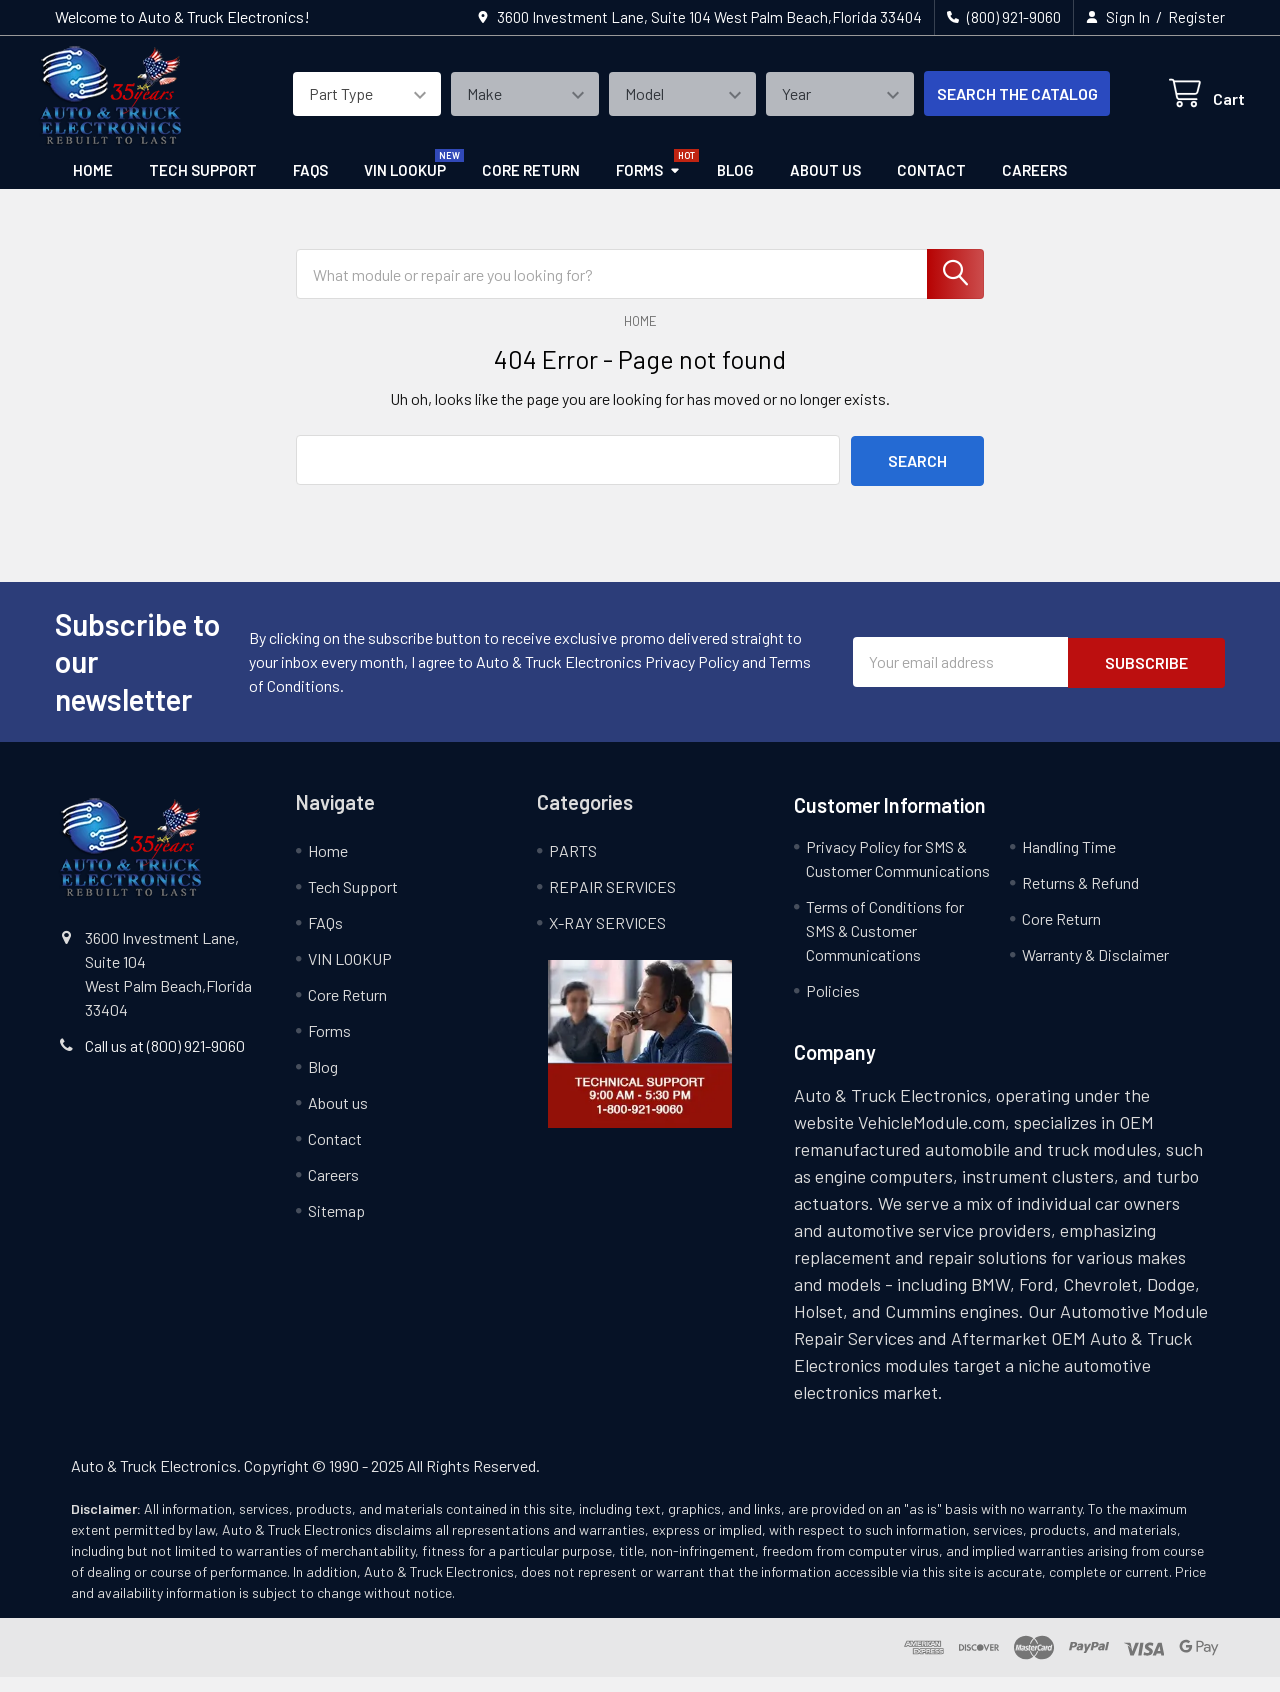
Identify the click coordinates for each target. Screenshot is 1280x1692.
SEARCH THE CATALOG (996, 103)
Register (1196, 17)
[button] (640, 1058)
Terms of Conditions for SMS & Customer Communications (885, 945)
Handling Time (1069, 861)
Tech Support (203, 185)
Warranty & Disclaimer (1095, 969)
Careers (1034, 185)
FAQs (310, 185)
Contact (931, 185)
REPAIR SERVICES (612, 901)
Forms (648, 185)
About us (825, 185)
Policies (833, 1005)
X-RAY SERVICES (607, 937)
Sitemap (336, 1225)
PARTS (573, 865)
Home (93, 185)
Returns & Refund (1080, 897)
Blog (735, 185)
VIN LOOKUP (405, 185)
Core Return (531, 185)
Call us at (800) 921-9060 (165, 1060)
